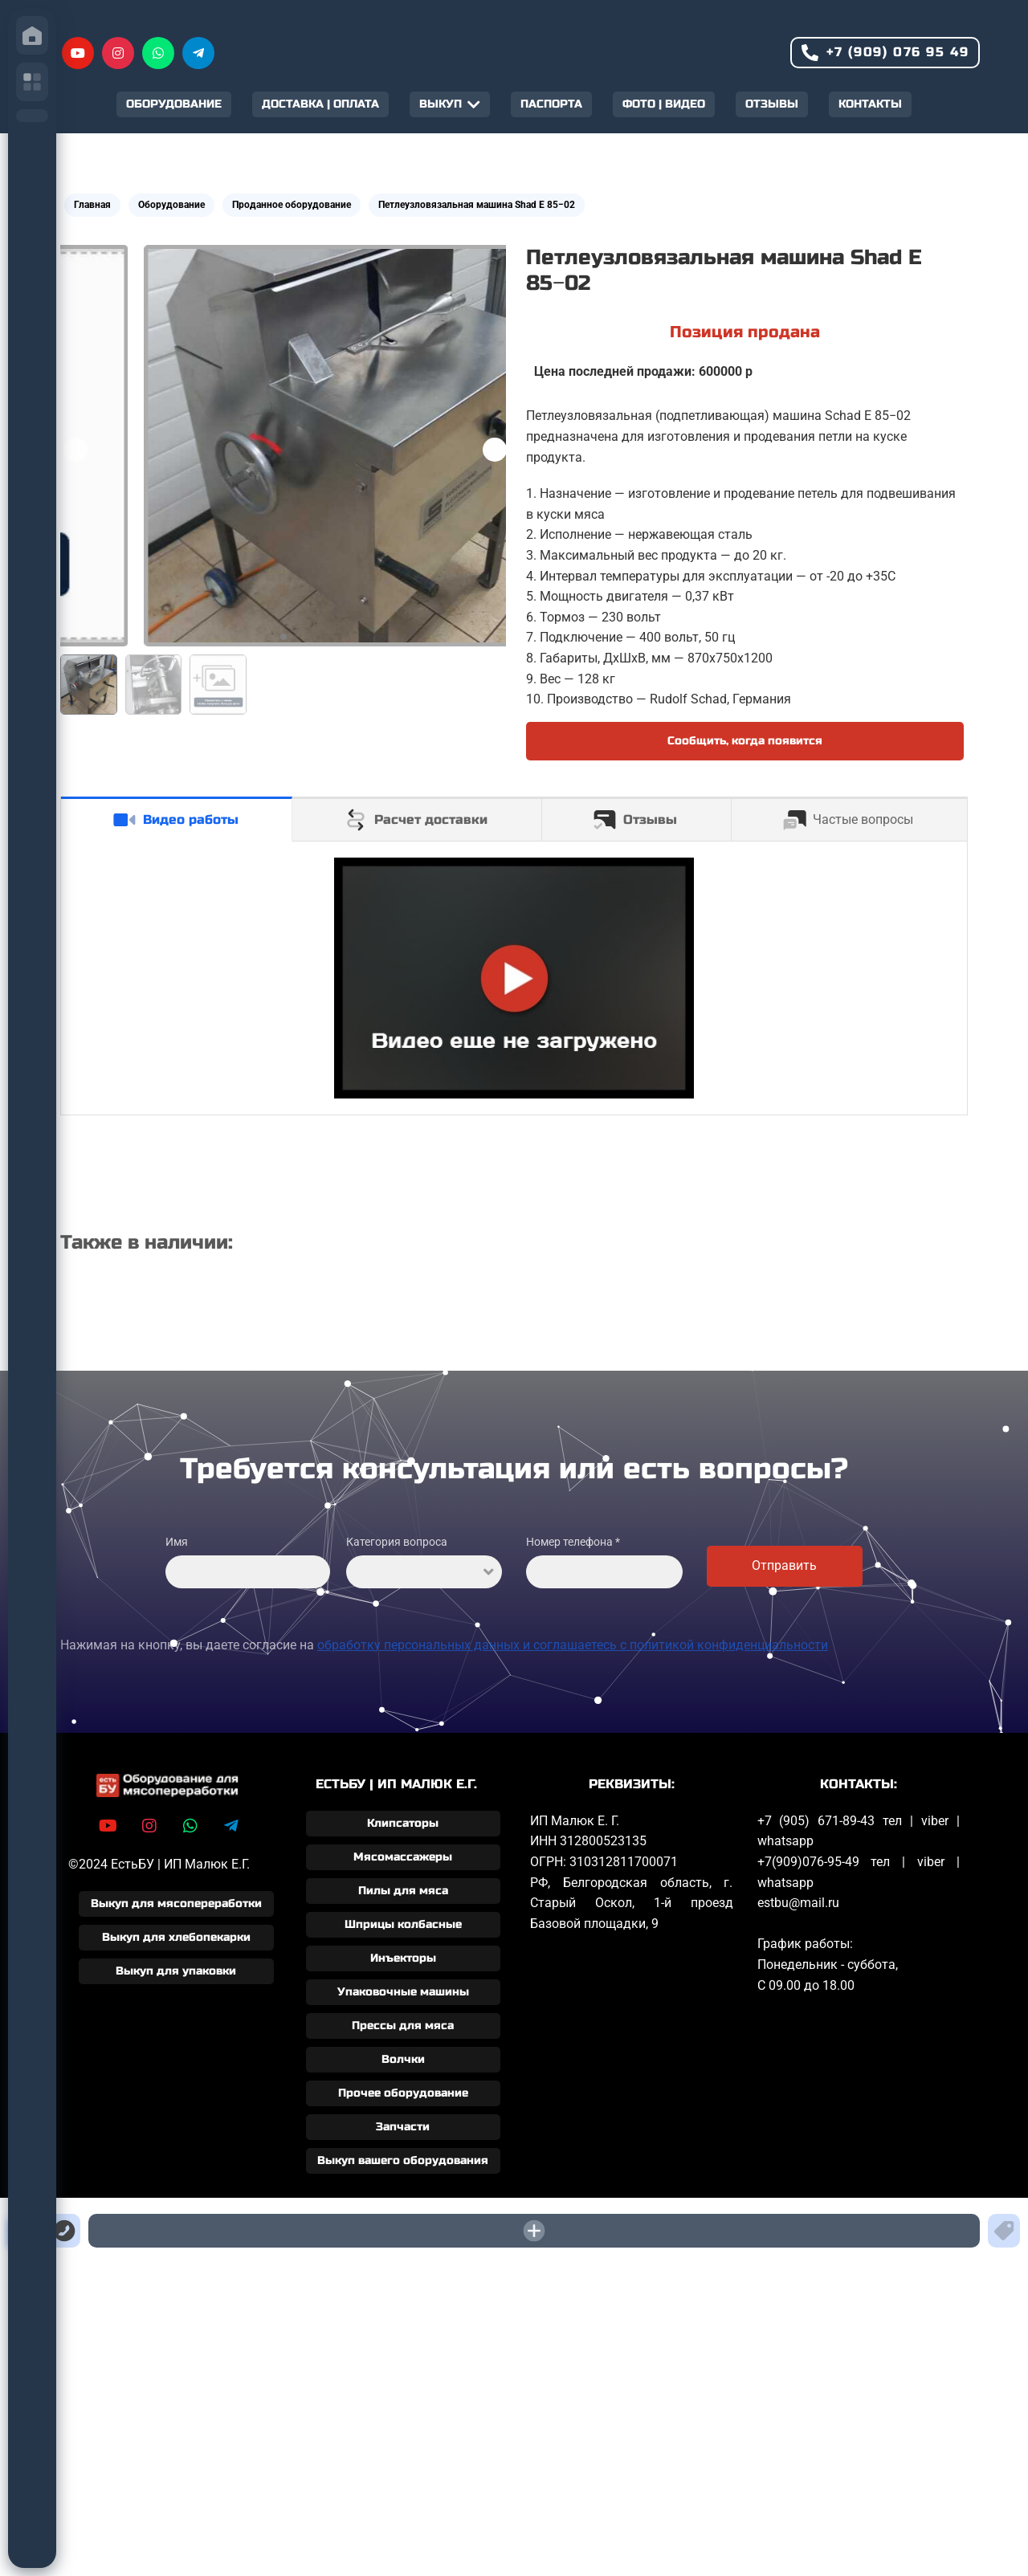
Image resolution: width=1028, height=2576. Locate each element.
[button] (495, 450)
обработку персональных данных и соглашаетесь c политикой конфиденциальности (572, 1645)
